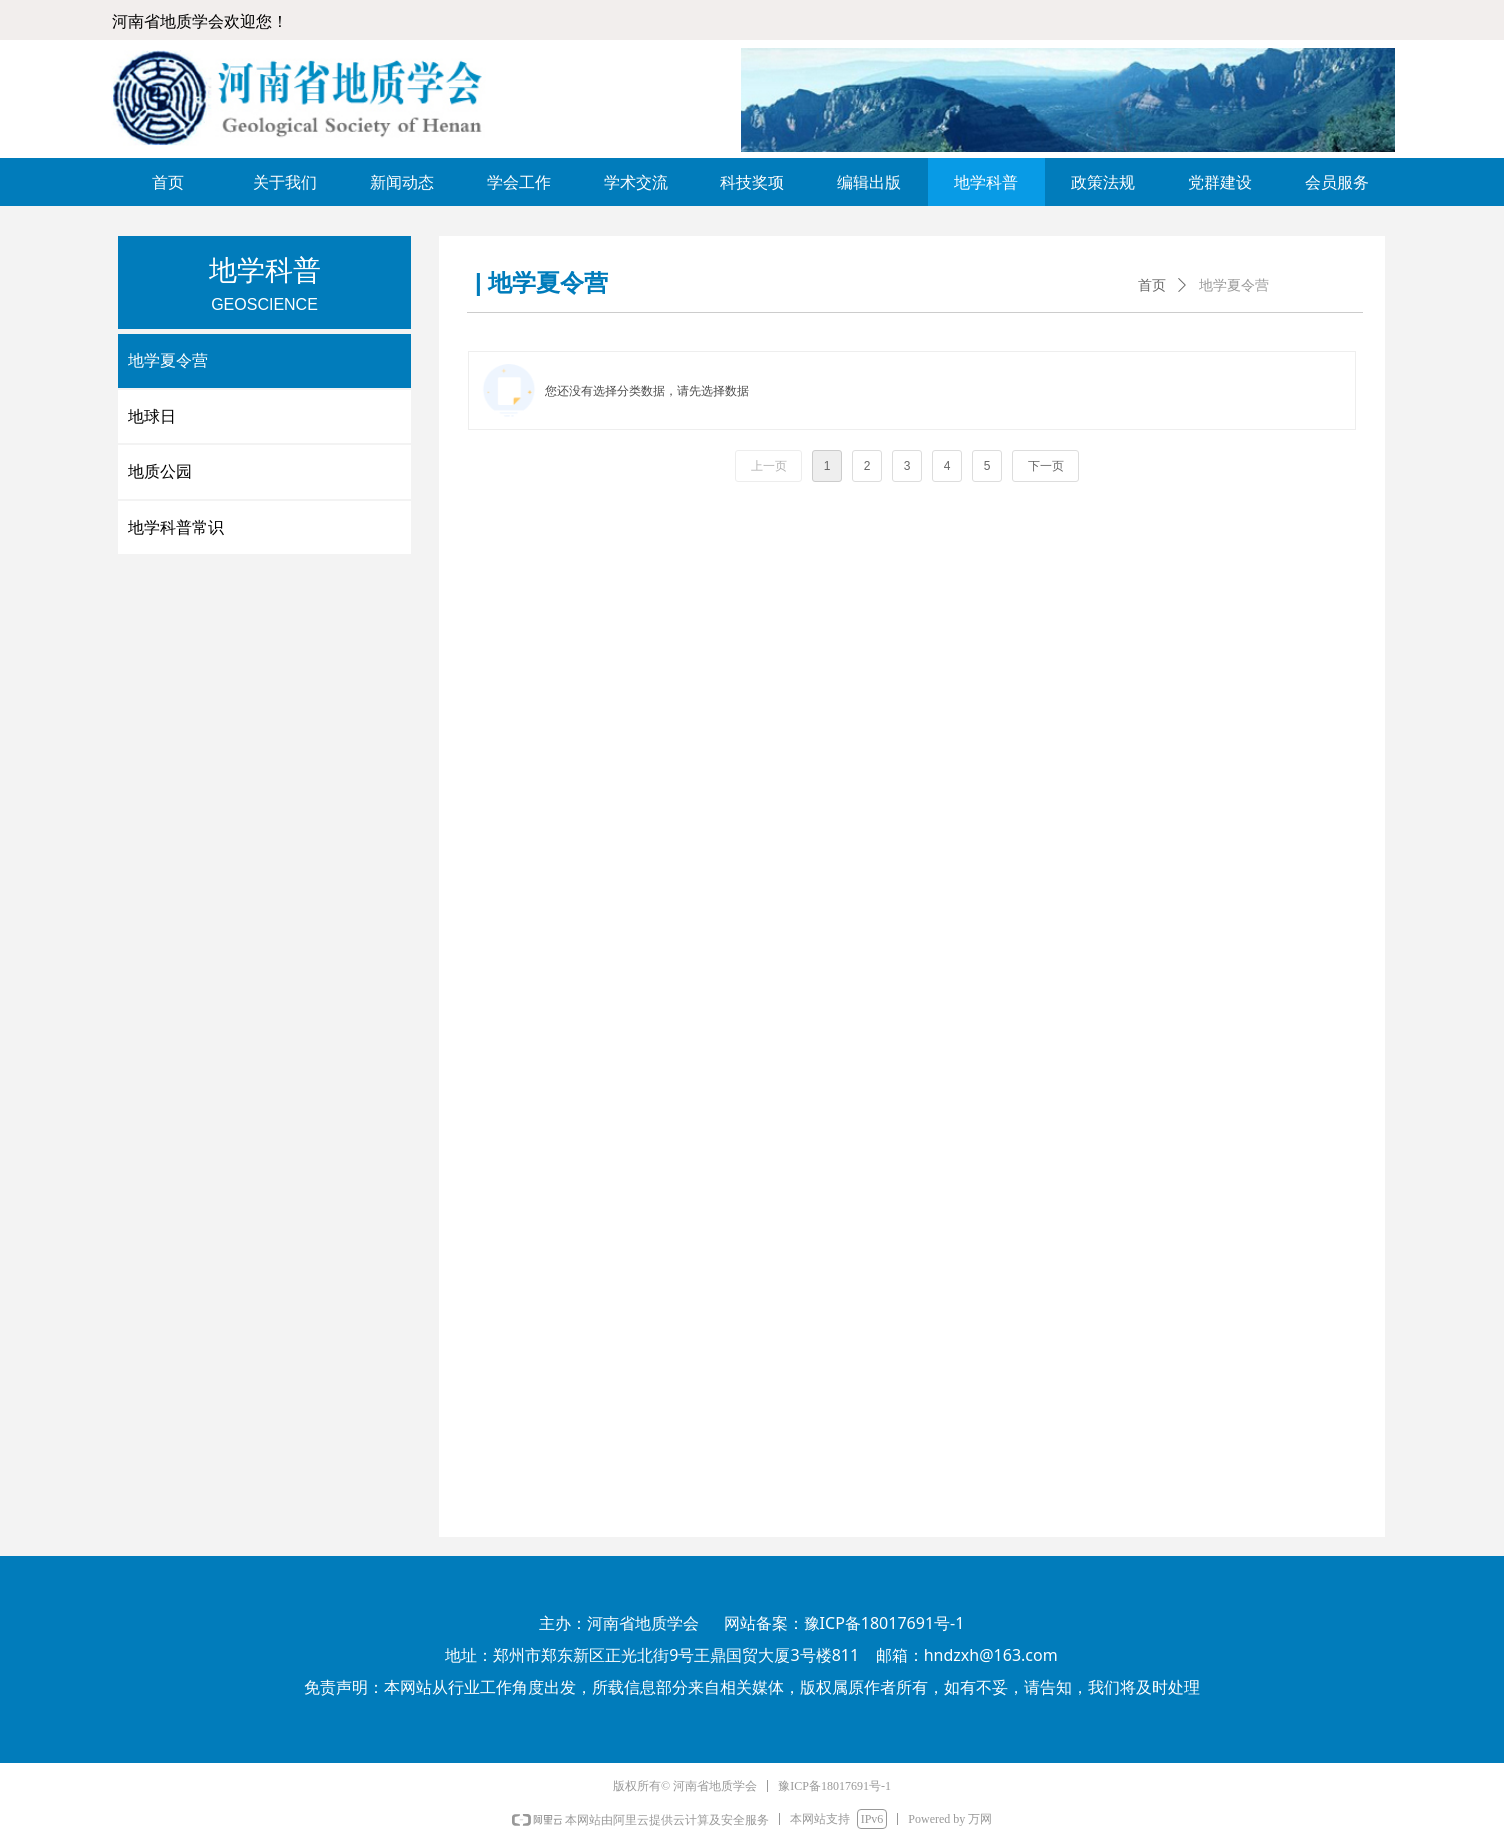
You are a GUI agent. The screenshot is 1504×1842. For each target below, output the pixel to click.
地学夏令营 (1234, 285)
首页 (1152, 285)
